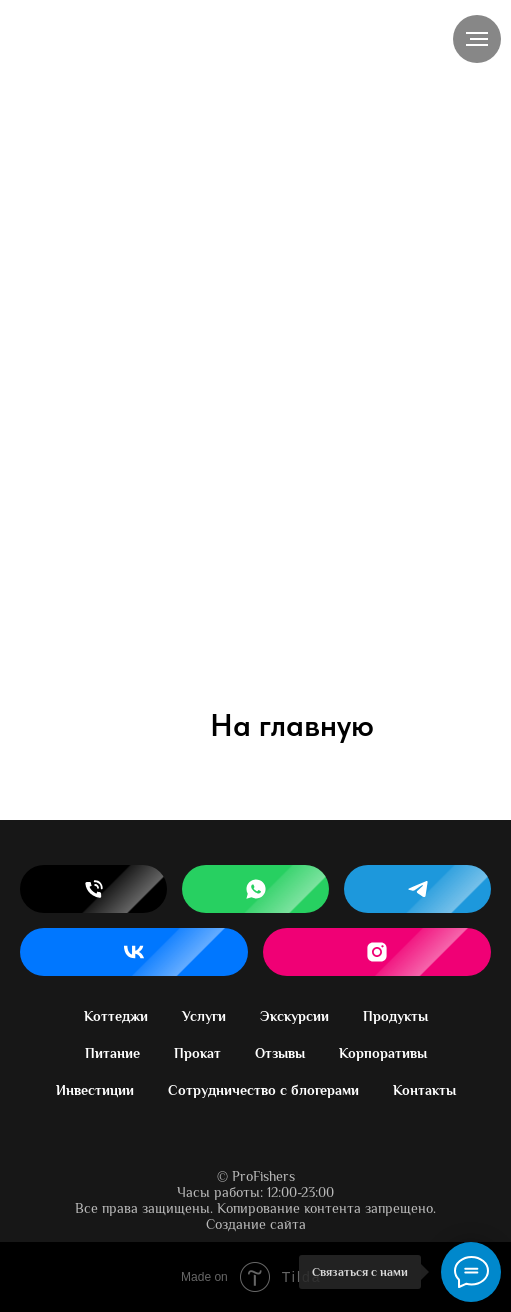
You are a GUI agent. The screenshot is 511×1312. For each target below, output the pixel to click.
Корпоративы (383, 1053)
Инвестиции (95, 1090)
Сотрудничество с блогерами (263, 1090)
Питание (112, 1053)
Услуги (204, 1016)
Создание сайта (256, 1224)
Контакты (424, 1090)
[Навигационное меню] (477, 39)
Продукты (395, 1016)
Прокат (197, 1053)
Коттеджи (116, 1016)
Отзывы (280, 1053)
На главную (292, 725)
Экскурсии (294, 1016)
